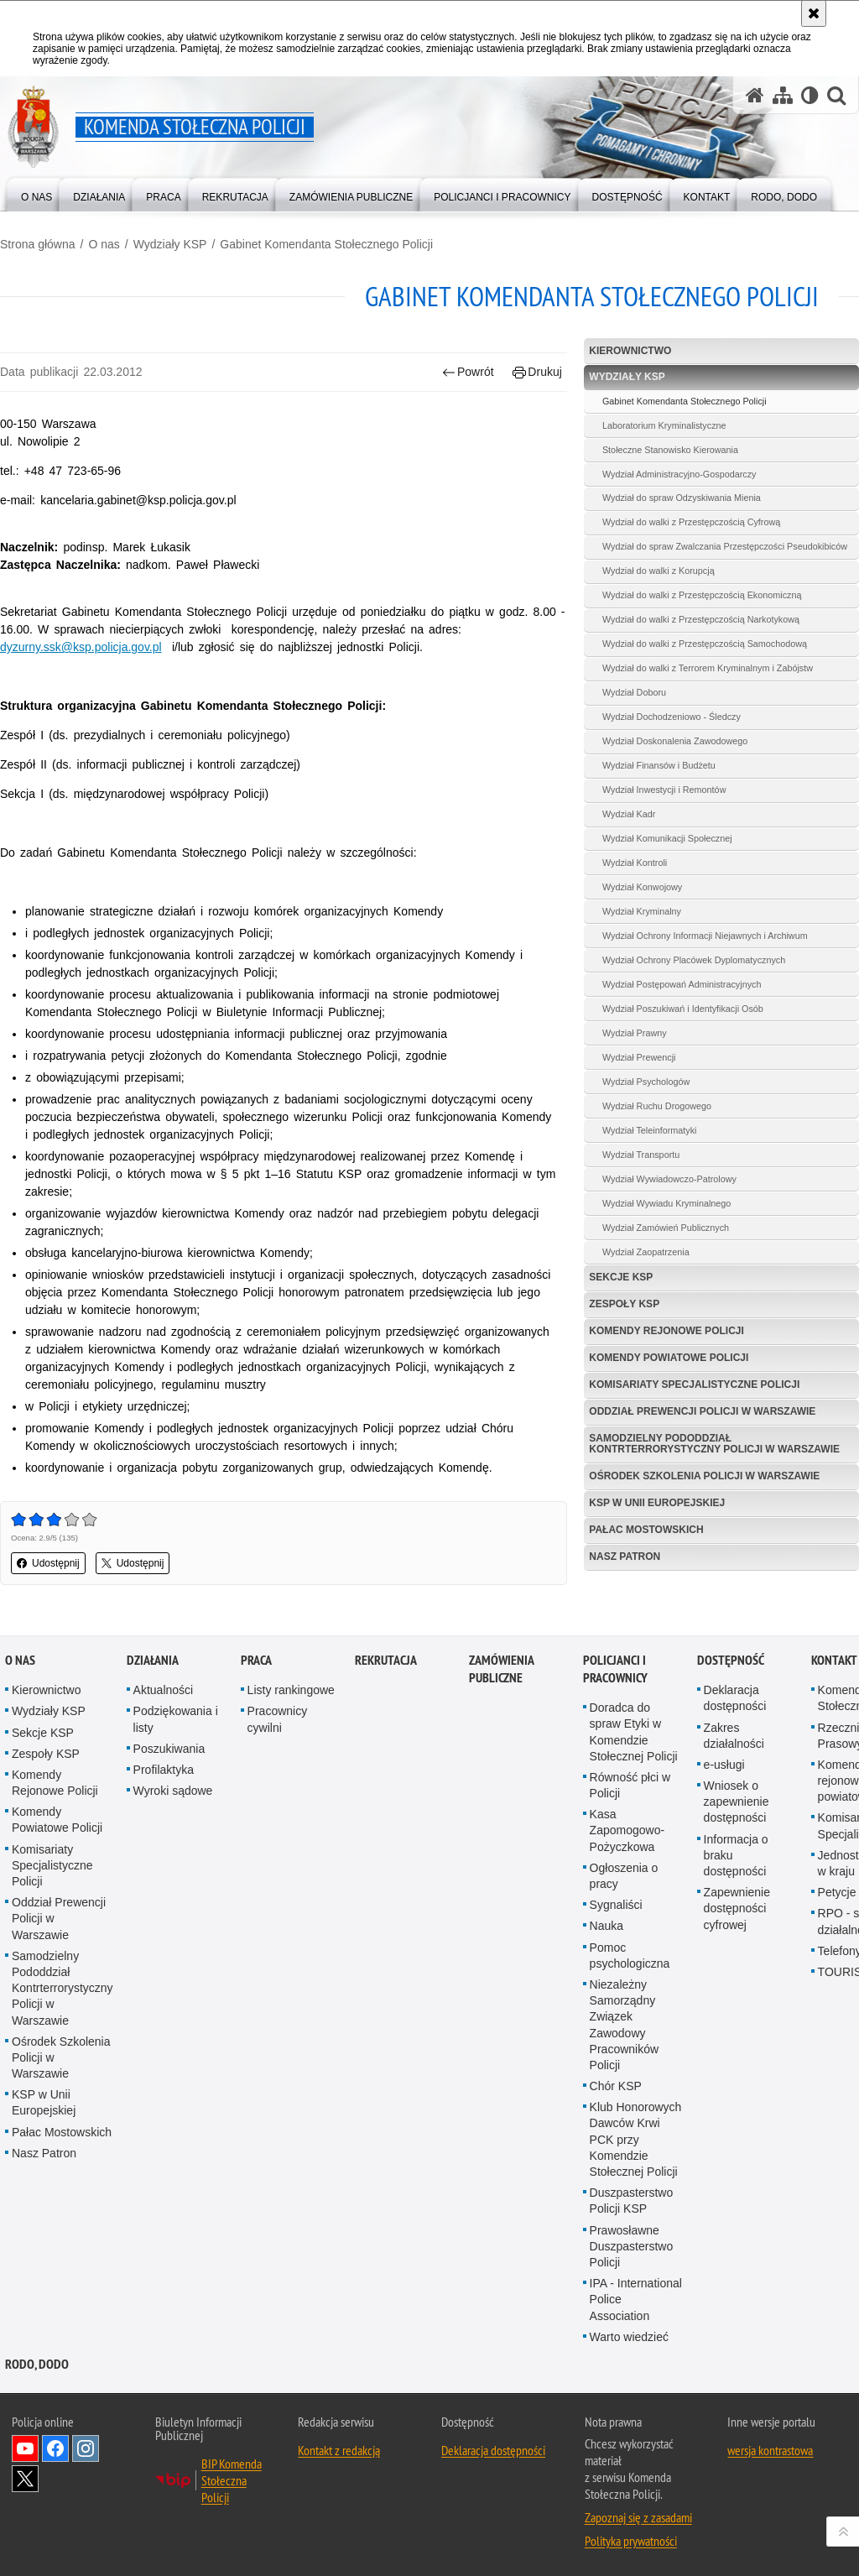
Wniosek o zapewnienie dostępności (736, 1801)
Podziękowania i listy (175, 1719)
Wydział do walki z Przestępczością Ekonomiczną (702, 595)
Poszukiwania (169, 1748)
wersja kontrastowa (770, 2450)
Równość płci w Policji (630, 1785)
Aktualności (163, 1690)
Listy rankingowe (291, 1690)
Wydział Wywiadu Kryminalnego (666, 1203)
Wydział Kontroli (634, 863)
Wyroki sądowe (173, 1790)
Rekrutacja (386, 1660)
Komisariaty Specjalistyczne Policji (694, 1384)
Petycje (837, 1892)
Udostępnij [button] (48, 1563)
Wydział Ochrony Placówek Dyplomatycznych (693, 960)
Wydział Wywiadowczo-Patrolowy (669, 1179)
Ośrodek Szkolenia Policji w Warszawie (704, 1476)
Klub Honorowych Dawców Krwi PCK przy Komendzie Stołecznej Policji (636, 2139)
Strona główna (37, 244)
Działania (153, 1660)
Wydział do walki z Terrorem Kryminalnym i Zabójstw (707, 668)
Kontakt (834, 1660)
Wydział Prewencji (639, 1057)
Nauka (606, 1925)
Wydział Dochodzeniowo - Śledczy (671, 717)
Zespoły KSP (624, 1304)
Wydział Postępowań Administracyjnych (682, 984)
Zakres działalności (734, 1735)
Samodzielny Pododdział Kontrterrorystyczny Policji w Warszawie (714, 1443)
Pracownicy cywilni (277, 1719)
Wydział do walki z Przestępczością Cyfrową (691, 522)
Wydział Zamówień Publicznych (665, 1228)
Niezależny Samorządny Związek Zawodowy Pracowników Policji (624, 2025)
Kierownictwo (630, 351)
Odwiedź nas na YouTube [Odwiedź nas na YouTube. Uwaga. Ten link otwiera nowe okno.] (25, 2448)
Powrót (468, 372)
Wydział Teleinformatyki (649, 1130)
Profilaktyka (163, 1769)
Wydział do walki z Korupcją (658, 571)
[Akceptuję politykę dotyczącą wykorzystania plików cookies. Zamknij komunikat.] (813, 13)
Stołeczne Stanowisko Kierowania (670, 450)
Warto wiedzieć (629, 2337)
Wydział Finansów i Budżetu (659, 765)
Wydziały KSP (170, 244)
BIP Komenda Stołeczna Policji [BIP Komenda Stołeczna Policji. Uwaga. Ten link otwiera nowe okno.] (231, 2480)
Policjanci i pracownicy (615, 1669)
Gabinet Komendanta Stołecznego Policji (326, 244)
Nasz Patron (624, 1556)
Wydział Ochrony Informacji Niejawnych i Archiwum (705, 936)
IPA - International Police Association (636, 2299)
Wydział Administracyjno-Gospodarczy (679, 474)
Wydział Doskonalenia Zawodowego (674, 741)
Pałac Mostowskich (646, 1530)
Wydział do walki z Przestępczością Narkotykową (700, 619)
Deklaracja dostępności (735, 1698)
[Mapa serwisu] (783, 95)
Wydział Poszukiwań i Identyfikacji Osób (682, 1009)
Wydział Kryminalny (641, 911)
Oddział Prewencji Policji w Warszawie (702, 1411)
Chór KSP (616, 2086)
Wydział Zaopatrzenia (646, 1252)
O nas (103, 244)
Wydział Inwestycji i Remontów (664, 790)
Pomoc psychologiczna (630, 1955)
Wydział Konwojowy (642, 887)
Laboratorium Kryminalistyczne (664, 425)
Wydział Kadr (629, 814)
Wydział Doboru (634, 692)
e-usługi (724, 1764)
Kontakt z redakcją (339, 2450)
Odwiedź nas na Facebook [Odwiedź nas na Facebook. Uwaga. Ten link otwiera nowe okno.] (55, 2448)
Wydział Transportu (640, 1155)
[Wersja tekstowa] (810, 95)
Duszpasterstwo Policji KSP (632, 2200)
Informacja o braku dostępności (736, 1855)
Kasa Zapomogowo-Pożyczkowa (627, 1830)
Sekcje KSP (621, 1277)
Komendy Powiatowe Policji (668, 1358)
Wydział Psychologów (646, 1082)
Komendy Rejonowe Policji (666, 1331)
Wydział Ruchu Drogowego (656, 1106)
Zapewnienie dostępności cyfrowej (737, 1908)
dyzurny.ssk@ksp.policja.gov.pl (81, 647)
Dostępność (730, 1660)
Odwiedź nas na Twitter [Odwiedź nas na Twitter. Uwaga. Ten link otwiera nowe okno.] (25, 2478)
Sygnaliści (616, 1904)
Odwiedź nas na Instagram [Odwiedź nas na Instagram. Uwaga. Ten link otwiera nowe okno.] (85, 2448)
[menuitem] (36, 193)
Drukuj (537, 372)
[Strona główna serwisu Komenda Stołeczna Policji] (755, 95)
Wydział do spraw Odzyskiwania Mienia (681, 498)
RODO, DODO (37, 2364)
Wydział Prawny (634, 1033)
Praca (256, 1660)
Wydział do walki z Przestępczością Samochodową (704, 644)
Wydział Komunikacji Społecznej (667, 838)
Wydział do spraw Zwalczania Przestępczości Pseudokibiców (724, 546)
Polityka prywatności (631, 2540)
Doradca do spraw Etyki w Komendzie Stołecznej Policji (634, 1732)
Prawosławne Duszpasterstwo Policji (632, 2246)
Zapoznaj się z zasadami (638, 2517)
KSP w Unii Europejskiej (657, 1503)
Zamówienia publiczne (501, 1669)
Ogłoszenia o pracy (624, 1875)
